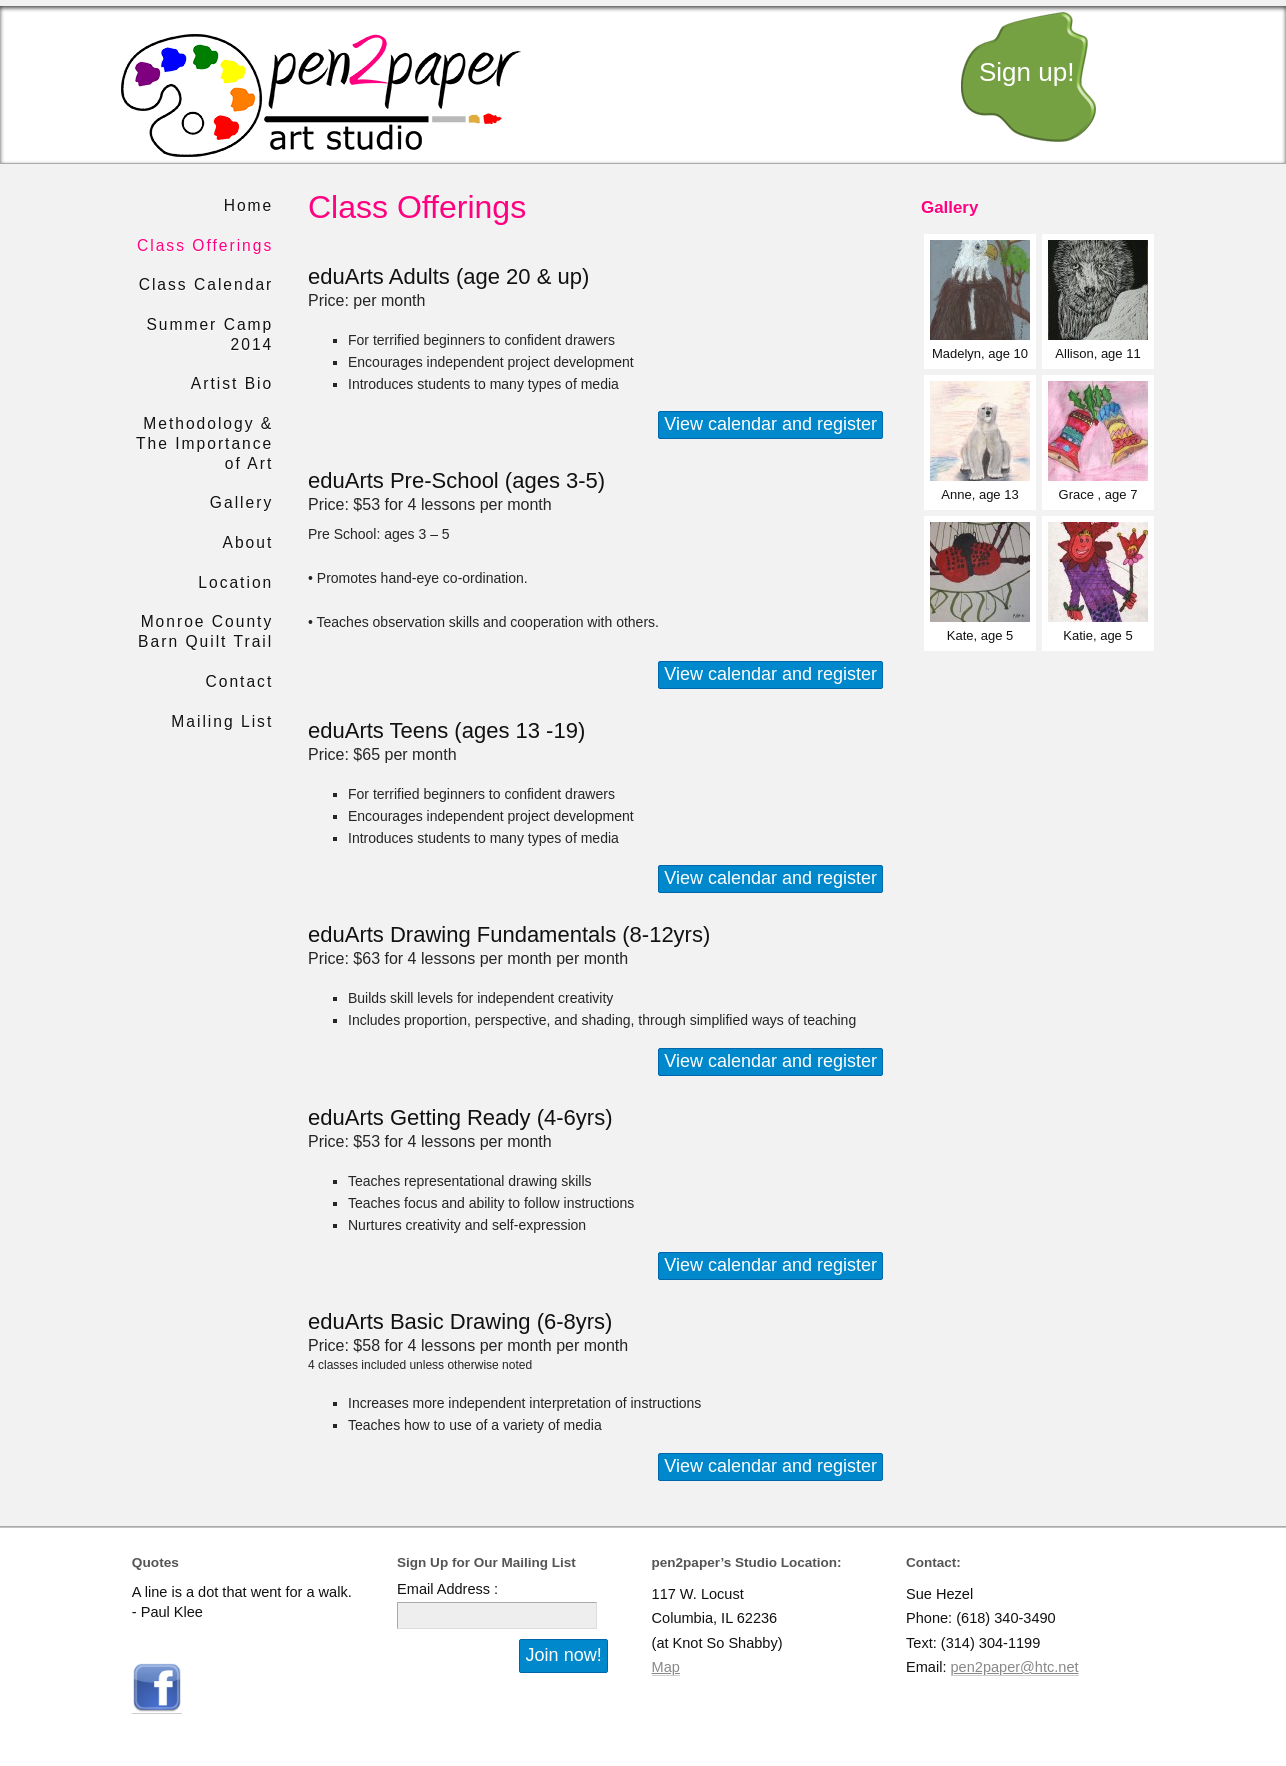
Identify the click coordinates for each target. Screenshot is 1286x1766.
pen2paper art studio (321, 95)
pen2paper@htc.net (1015, 1667)
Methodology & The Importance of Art (204, 443)
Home (249, 205)
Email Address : (447, 1589)
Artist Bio (232, 383)
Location (235, 582)
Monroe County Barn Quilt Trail (205, 631)
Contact (240, 681)
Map (666, 1667)
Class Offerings (205, 245)
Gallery (241, 502)
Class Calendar (206, 284)
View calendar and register (770, 424)
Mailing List (222, 721)
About (247, 542)
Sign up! (1026, 72)
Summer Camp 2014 (209, 334)
